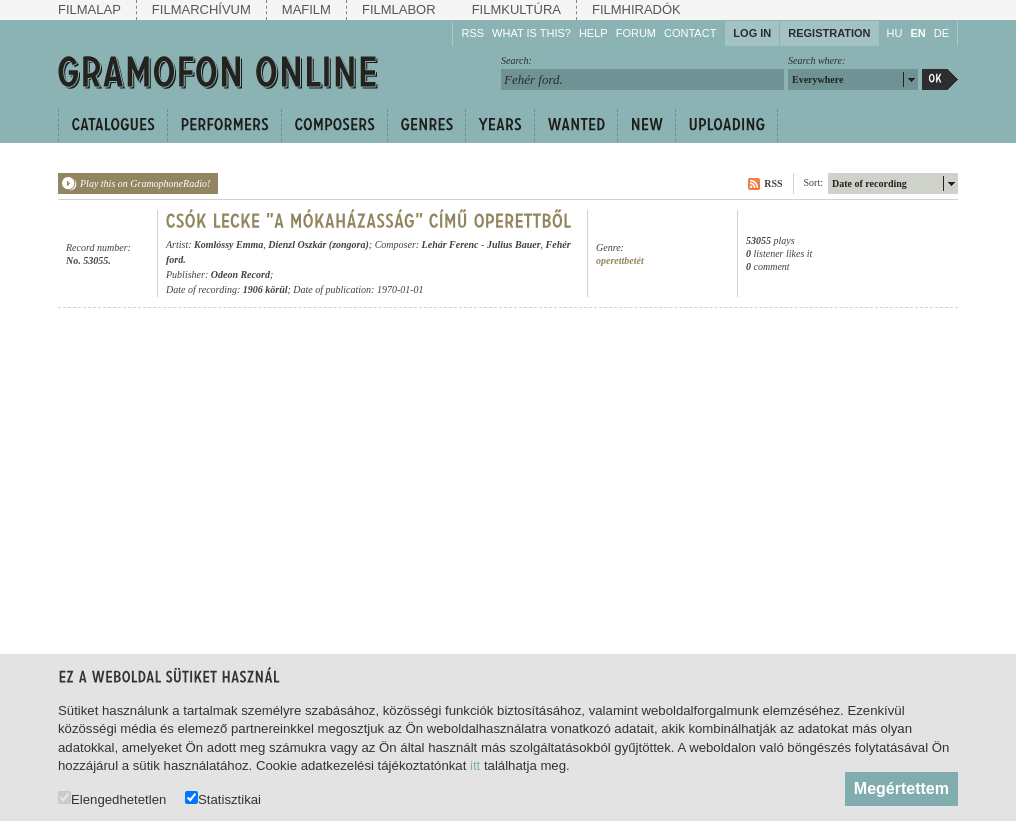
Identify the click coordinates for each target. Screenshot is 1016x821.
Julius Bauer (514, 244)
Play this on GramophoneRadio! (145, 183)
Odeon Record (240, 274)
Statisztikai (223, 798)
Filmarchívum (201, 9)
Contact (690, 33)
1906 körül (265, 289)
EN (917, 33)
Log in (752, 33)
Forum (636, 33)
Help (593, 33)
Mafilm (306, 9)
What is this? (531, 33)
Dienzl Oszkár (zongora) (318, 244)
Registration (829, 33)
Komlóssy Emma (228, 244)
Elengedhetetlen (112, 798)
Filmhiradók (636, 9)
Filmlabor (399, 9)
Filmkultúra (516, 9)
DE (941, 33)
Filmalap (89, 9)
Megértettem (901, 788)
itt (475, 765)
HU (895, 33)
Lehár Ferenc (450, 244)
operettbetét (620, 260)
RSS (472, 33)
